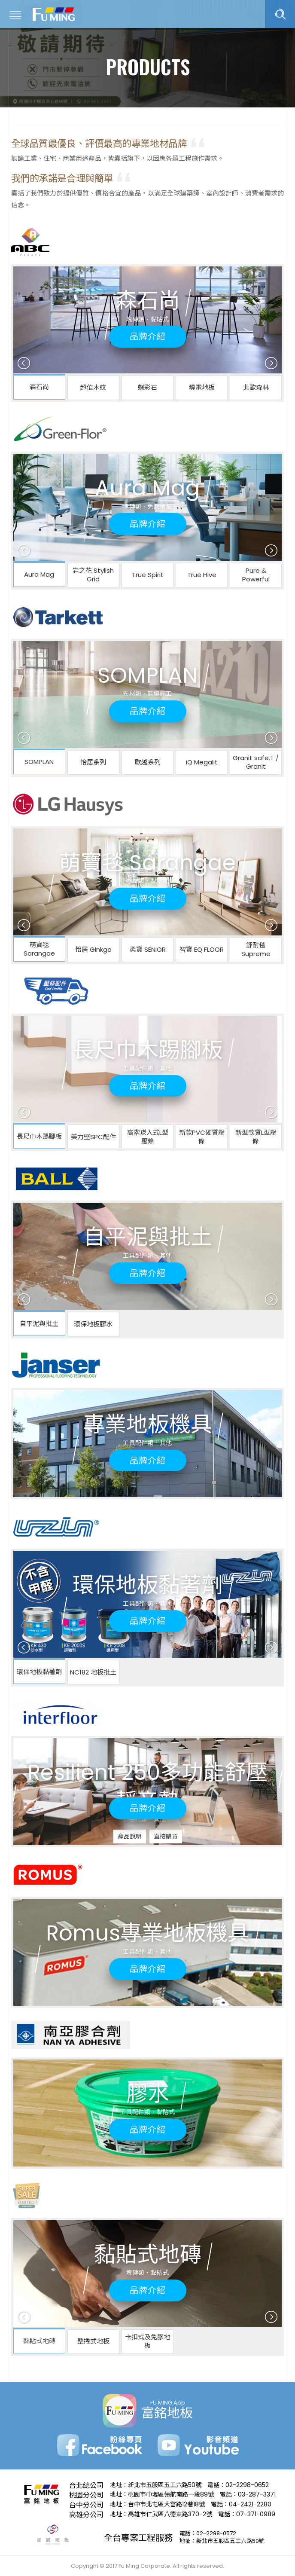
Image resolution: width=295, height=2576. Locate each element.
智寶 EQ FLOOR (201, 949)
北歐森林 (256, 387)
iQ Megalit (202, 762)
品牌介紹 (148, 336)
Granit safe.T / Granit (256, 762)
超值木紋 (93, 387)
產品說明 (130, 1836)
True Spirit (148, 574)
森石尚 (39, 386)
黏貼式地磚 (39, 2340)
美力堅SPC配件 (93, 1136)
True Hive (201, 574)
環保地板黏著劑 (39, 1671)
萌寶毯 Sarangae (39, 949)
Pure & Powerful (256, 575)
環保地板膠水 (93, 1324)
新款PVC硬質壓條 (202, 1137)
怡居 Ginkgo (93, 949)
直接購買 (166, 1836)
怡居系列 (93, 762)
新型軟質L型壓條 (256, 1137)
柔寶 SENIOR (148, 949)
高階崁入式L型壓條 (147, 1137)
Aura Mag (39, 574)
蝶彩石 (147, 387)
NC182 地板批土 (93, 1672)
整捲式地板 (93, 2341)
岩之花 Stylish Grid (93, 575)
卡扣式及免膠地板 (147, 2341)
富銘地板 (53, 14)
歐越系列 (148, 762)
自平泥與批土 (39, 1323)
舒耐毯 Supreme (256, 949)
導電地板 (202, 387)
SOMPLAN (39, 761)
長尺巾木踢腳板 (39, 1136)
